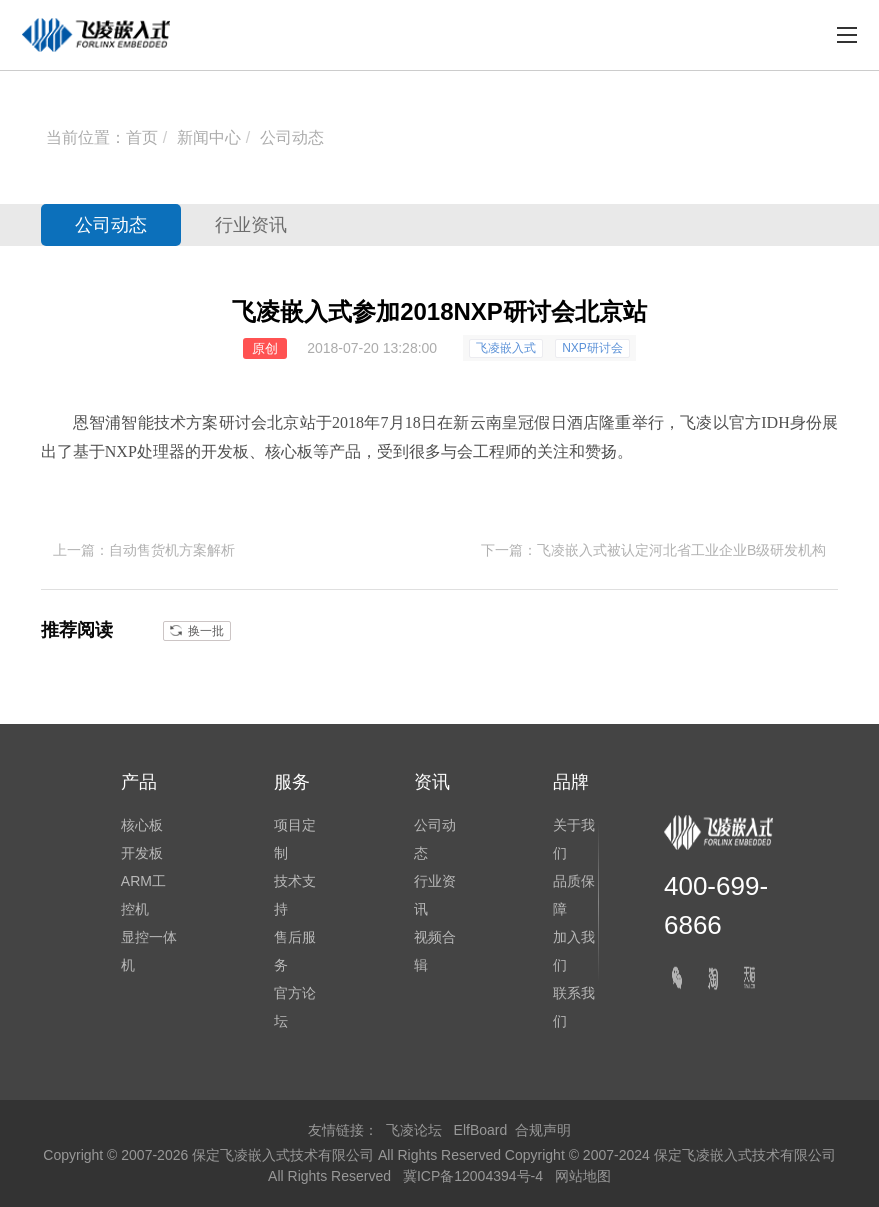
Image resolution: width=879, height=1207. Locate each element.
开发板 (225, 451)
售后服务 (295, 951)
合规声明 (543, 1130)
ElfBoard (481, 1130)
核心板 (289, 451)
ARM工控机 (143, 895)
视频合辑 (435, 951)
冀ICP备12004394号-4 (475, 1176)
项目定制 (295, 839)
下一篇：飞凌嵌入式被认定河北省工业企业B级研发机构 (653, 550)
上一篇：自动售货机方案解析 (144, 550)
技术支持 (295, 895)
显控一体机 (149, 951)
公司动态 (292, 137)
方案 (202, 422)
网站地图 (583, 1176)
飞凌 (696, 422)
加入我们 (574, 951)
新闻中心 (209, 137)
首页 (142, 137)
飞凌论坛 (414, 1130)
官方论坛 (295, 1007)
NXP (121, 451)
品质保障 (574, 895)
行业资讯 (251, 225)
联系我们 (574, 1007)
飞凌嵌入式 (506, 348)
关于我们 (574, 839)
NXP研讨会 (592, 348)
